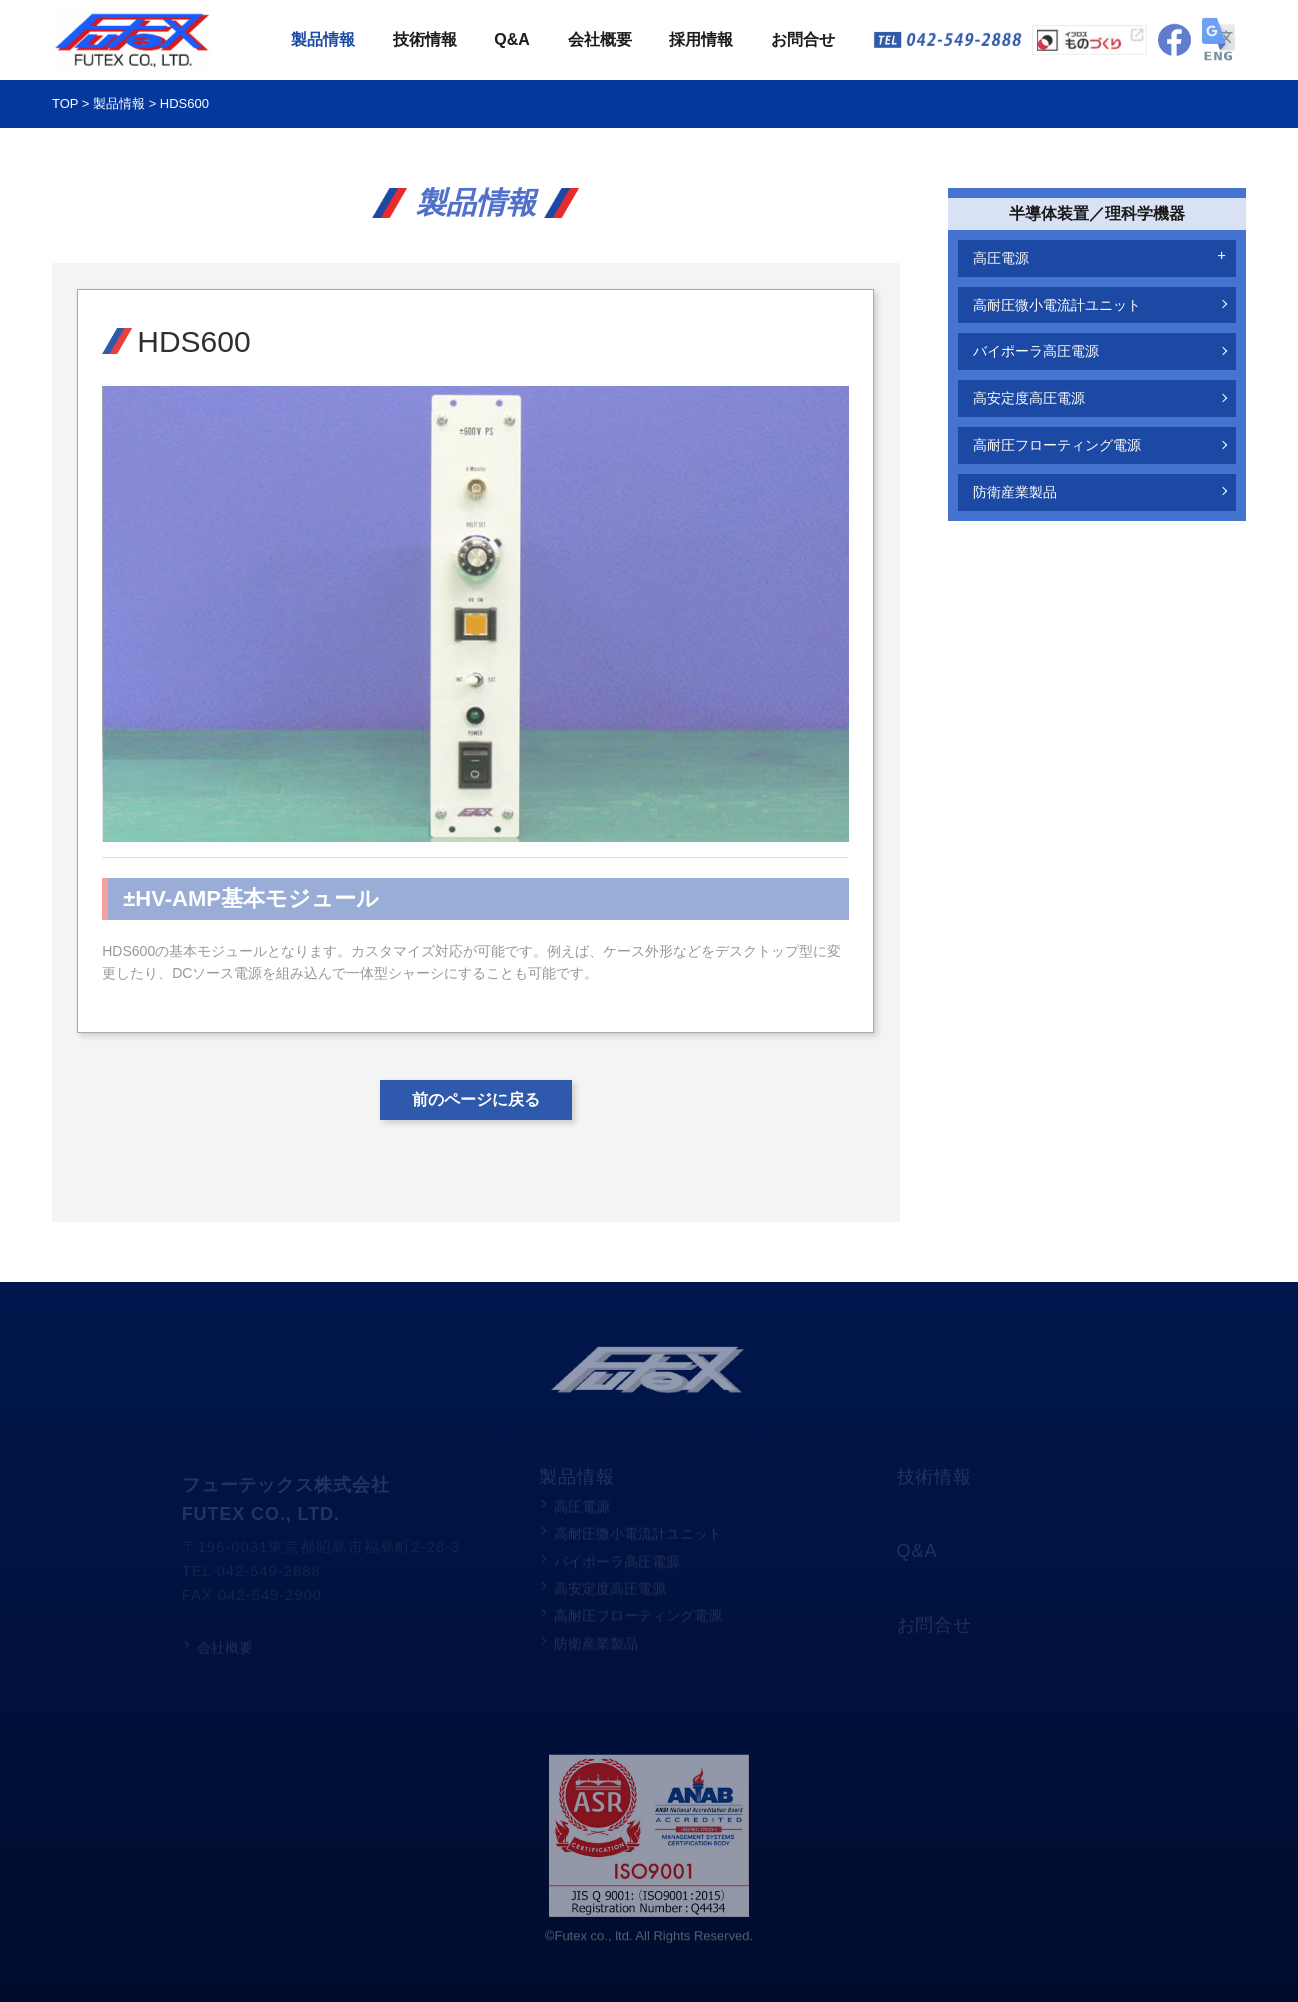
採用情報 (701, 40)
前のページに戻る (476, 1099)
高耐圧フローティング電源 (1057, 445)
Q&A (512, 40)
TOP (65, 105)
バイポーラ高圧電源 (1036, 351)
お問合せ (803, 40)
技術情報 (425, 40)
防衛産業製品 (1015, 492)
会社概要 (600, 40)
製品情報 (323, 40)
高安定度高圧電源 (1029, 398)
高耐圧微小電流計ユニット (1057, 305)
